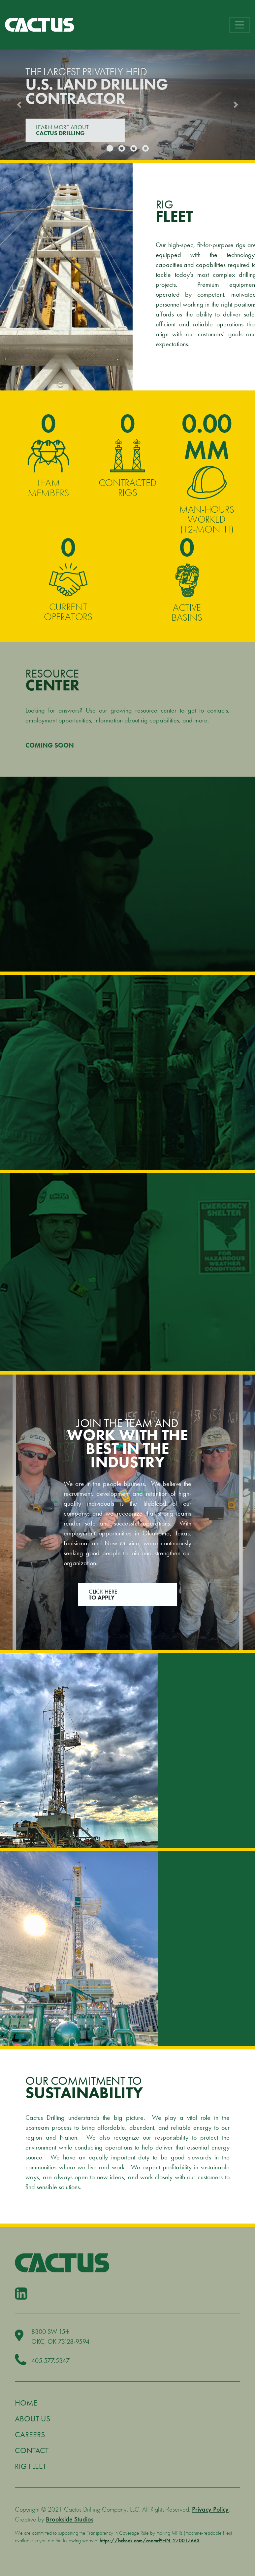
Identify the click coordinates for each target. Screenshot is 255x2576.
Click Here (127, 1594)
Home (26, 2403)
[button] (19, 105)
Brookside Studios (69, 2519)
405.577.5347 (50, 2360)
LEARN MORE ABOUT (75, 130)
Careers (30, 2434)
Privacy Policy (210, 2509)
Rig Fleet (30, 2466)
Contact (31, 2450)
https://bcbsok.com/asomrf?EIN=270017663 (150, 2540)
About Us (32, 2418)
